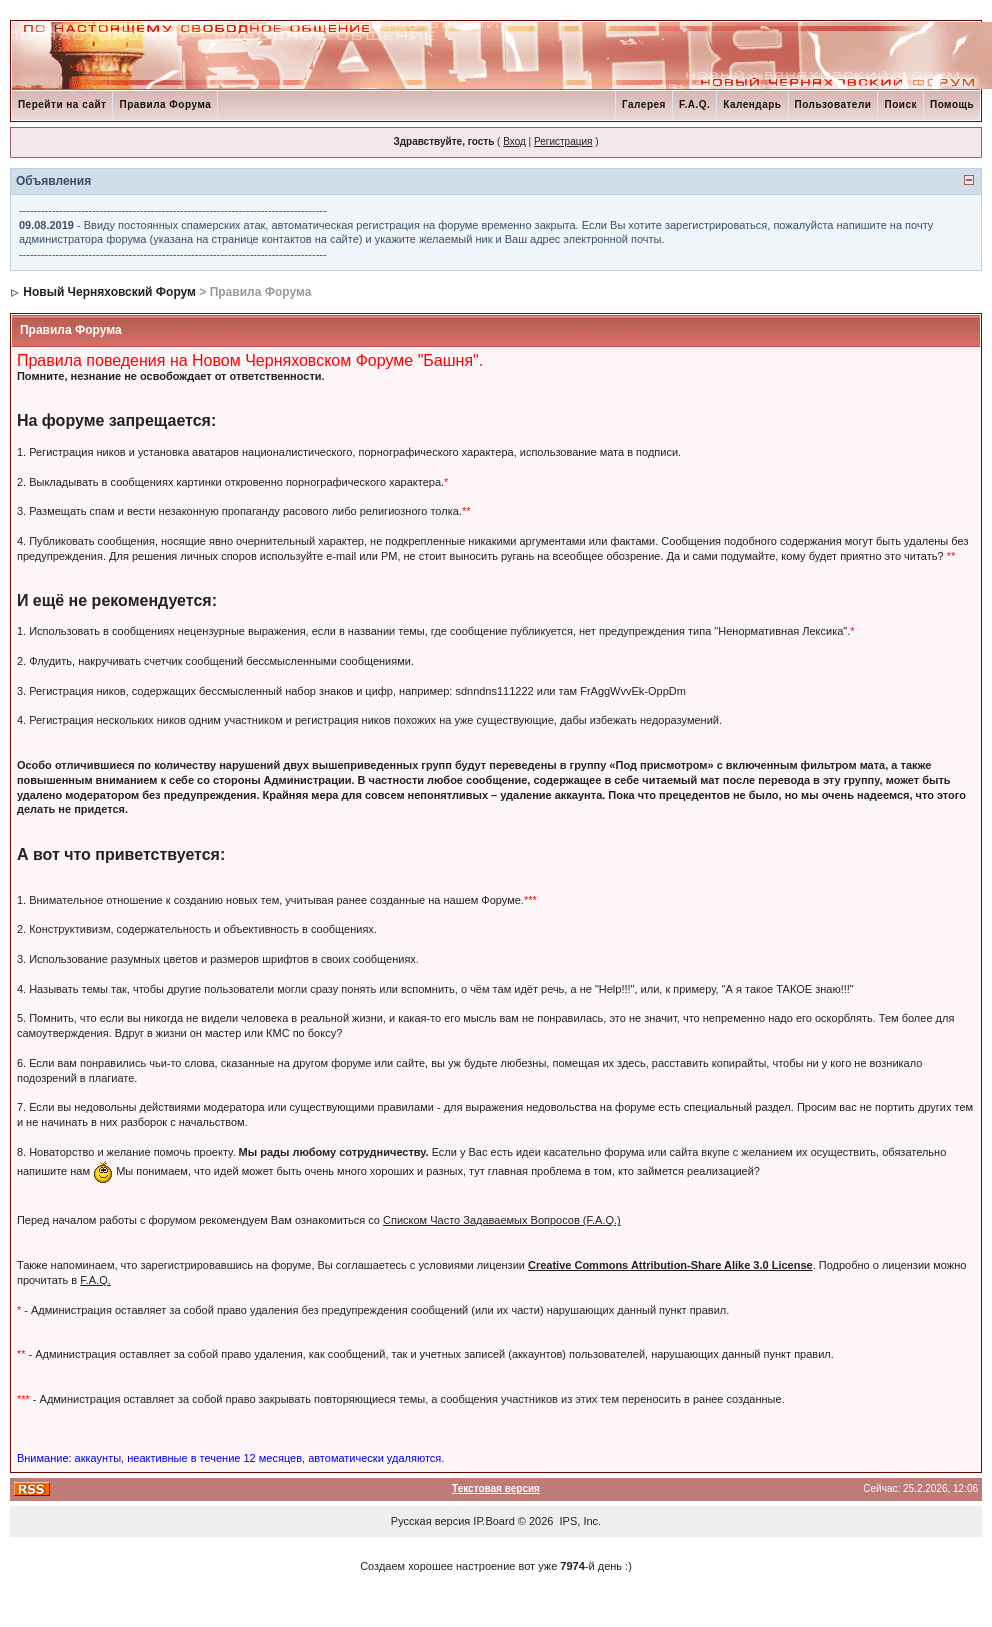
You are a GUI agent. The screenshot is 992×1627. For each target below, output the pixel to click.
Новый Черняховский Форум (109, 292)
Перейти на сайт (62, 104)
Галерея (644, 104)
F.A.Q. (694, 104)
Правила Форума (165, 104)
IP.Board (493, 1521)
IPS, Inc (579, 1521)
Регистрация (563, 141)
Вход (514, 141)
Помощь (952, 104)
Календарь (752, 104)
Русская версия (430, 1521)
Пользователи (833, 104)
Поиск (900, 104)
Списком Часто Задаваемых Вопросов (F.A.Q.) (502, 1220)
